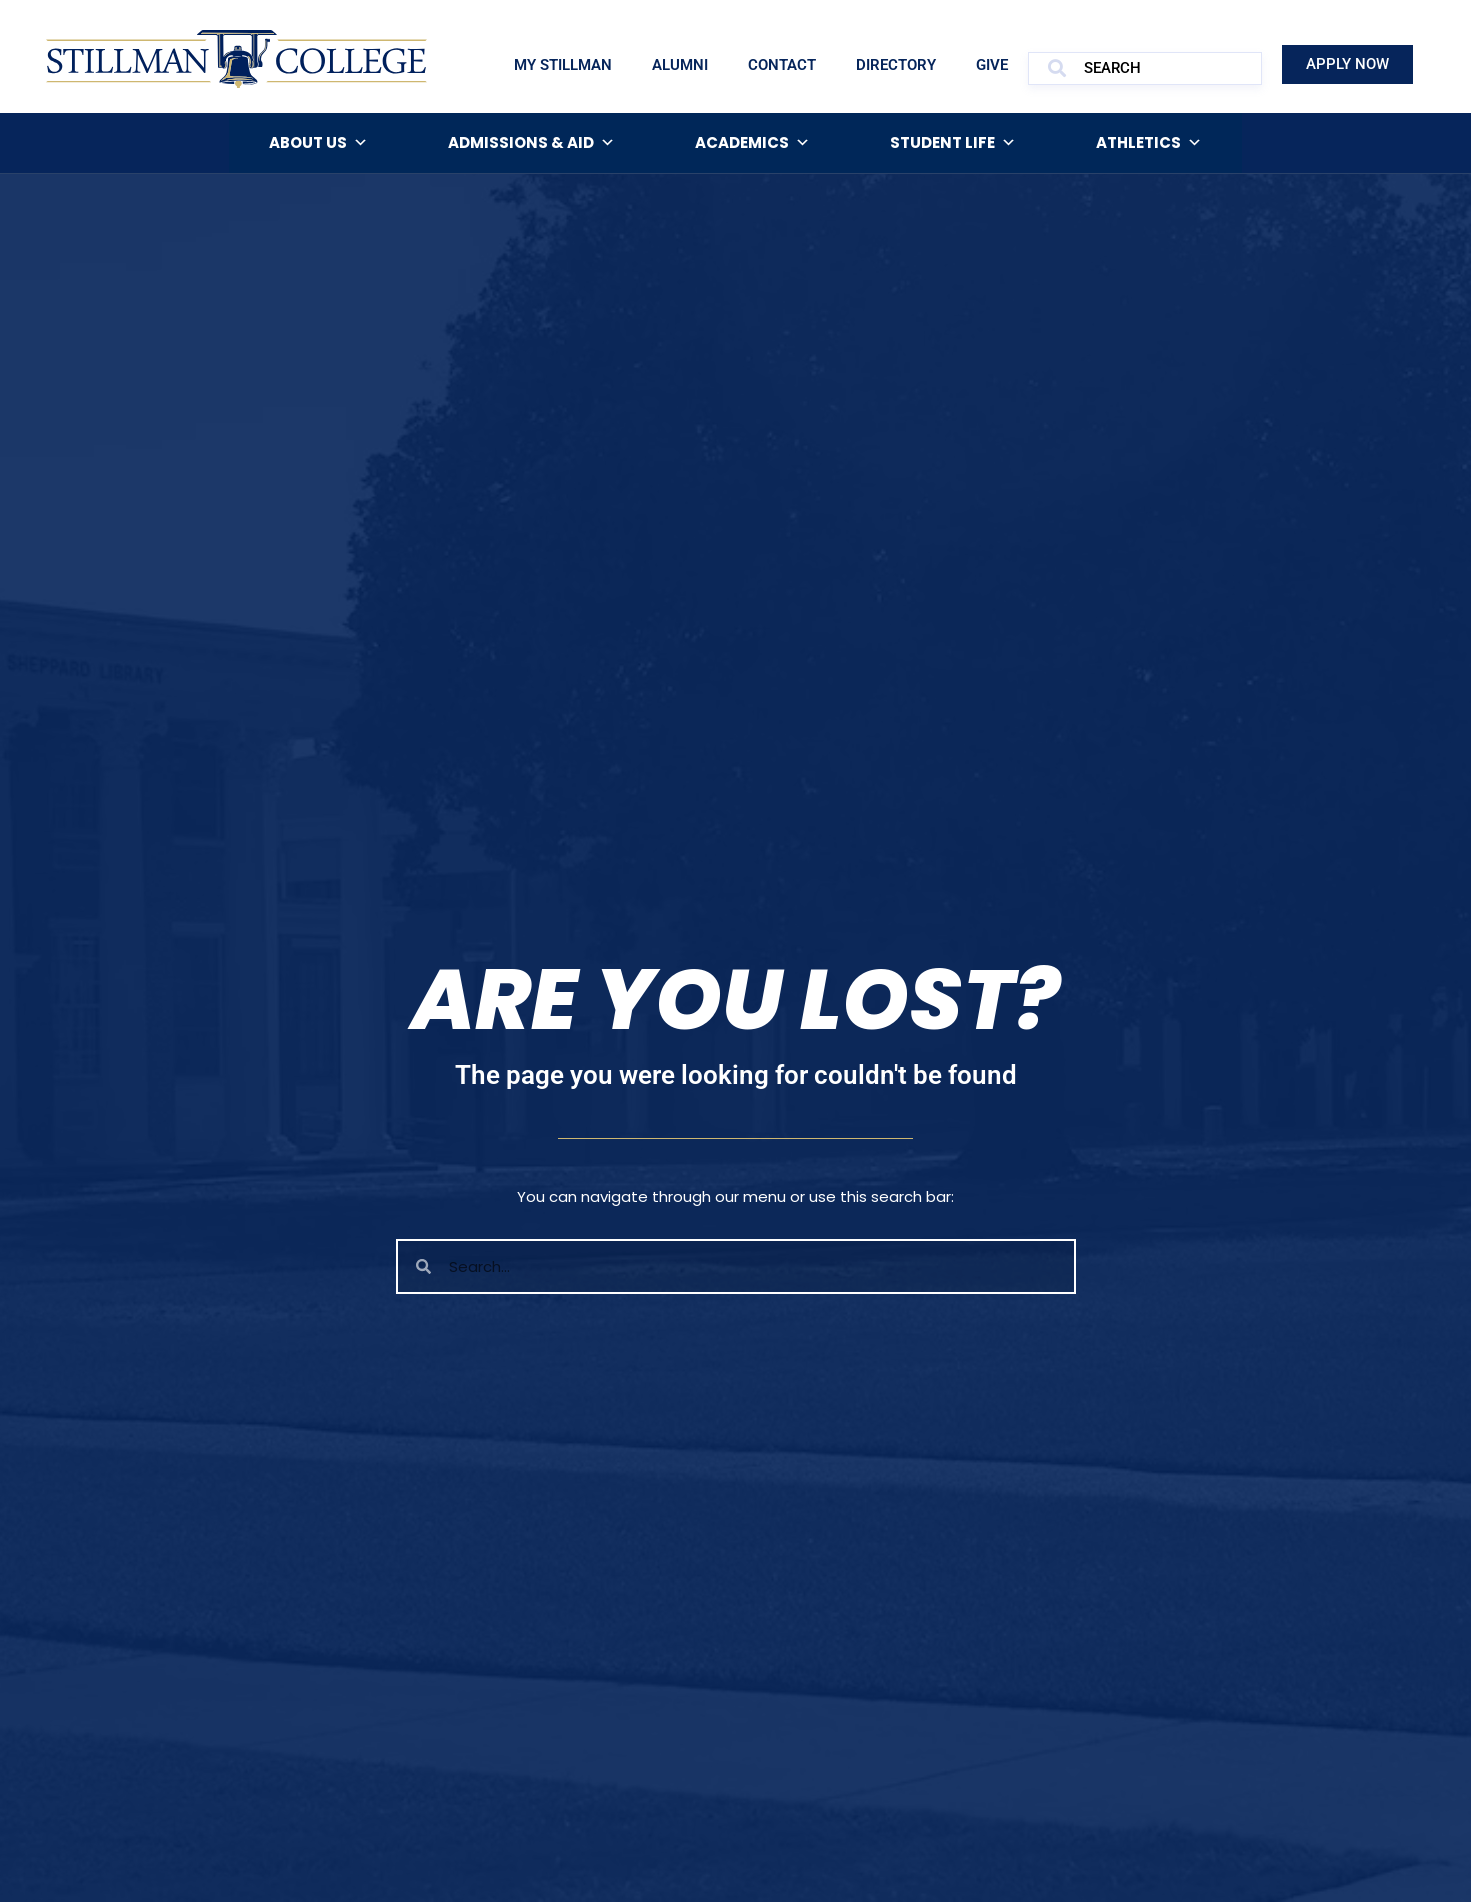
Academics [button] (752, 143)
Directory (896, 65)
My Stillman (563, 65)
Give (992, 65)
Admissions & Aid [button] (531, 143)
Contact (782, 65)
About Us (318, 143)
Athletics (1149, 143)
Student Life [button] (953, 143)
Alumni (680, 65)
